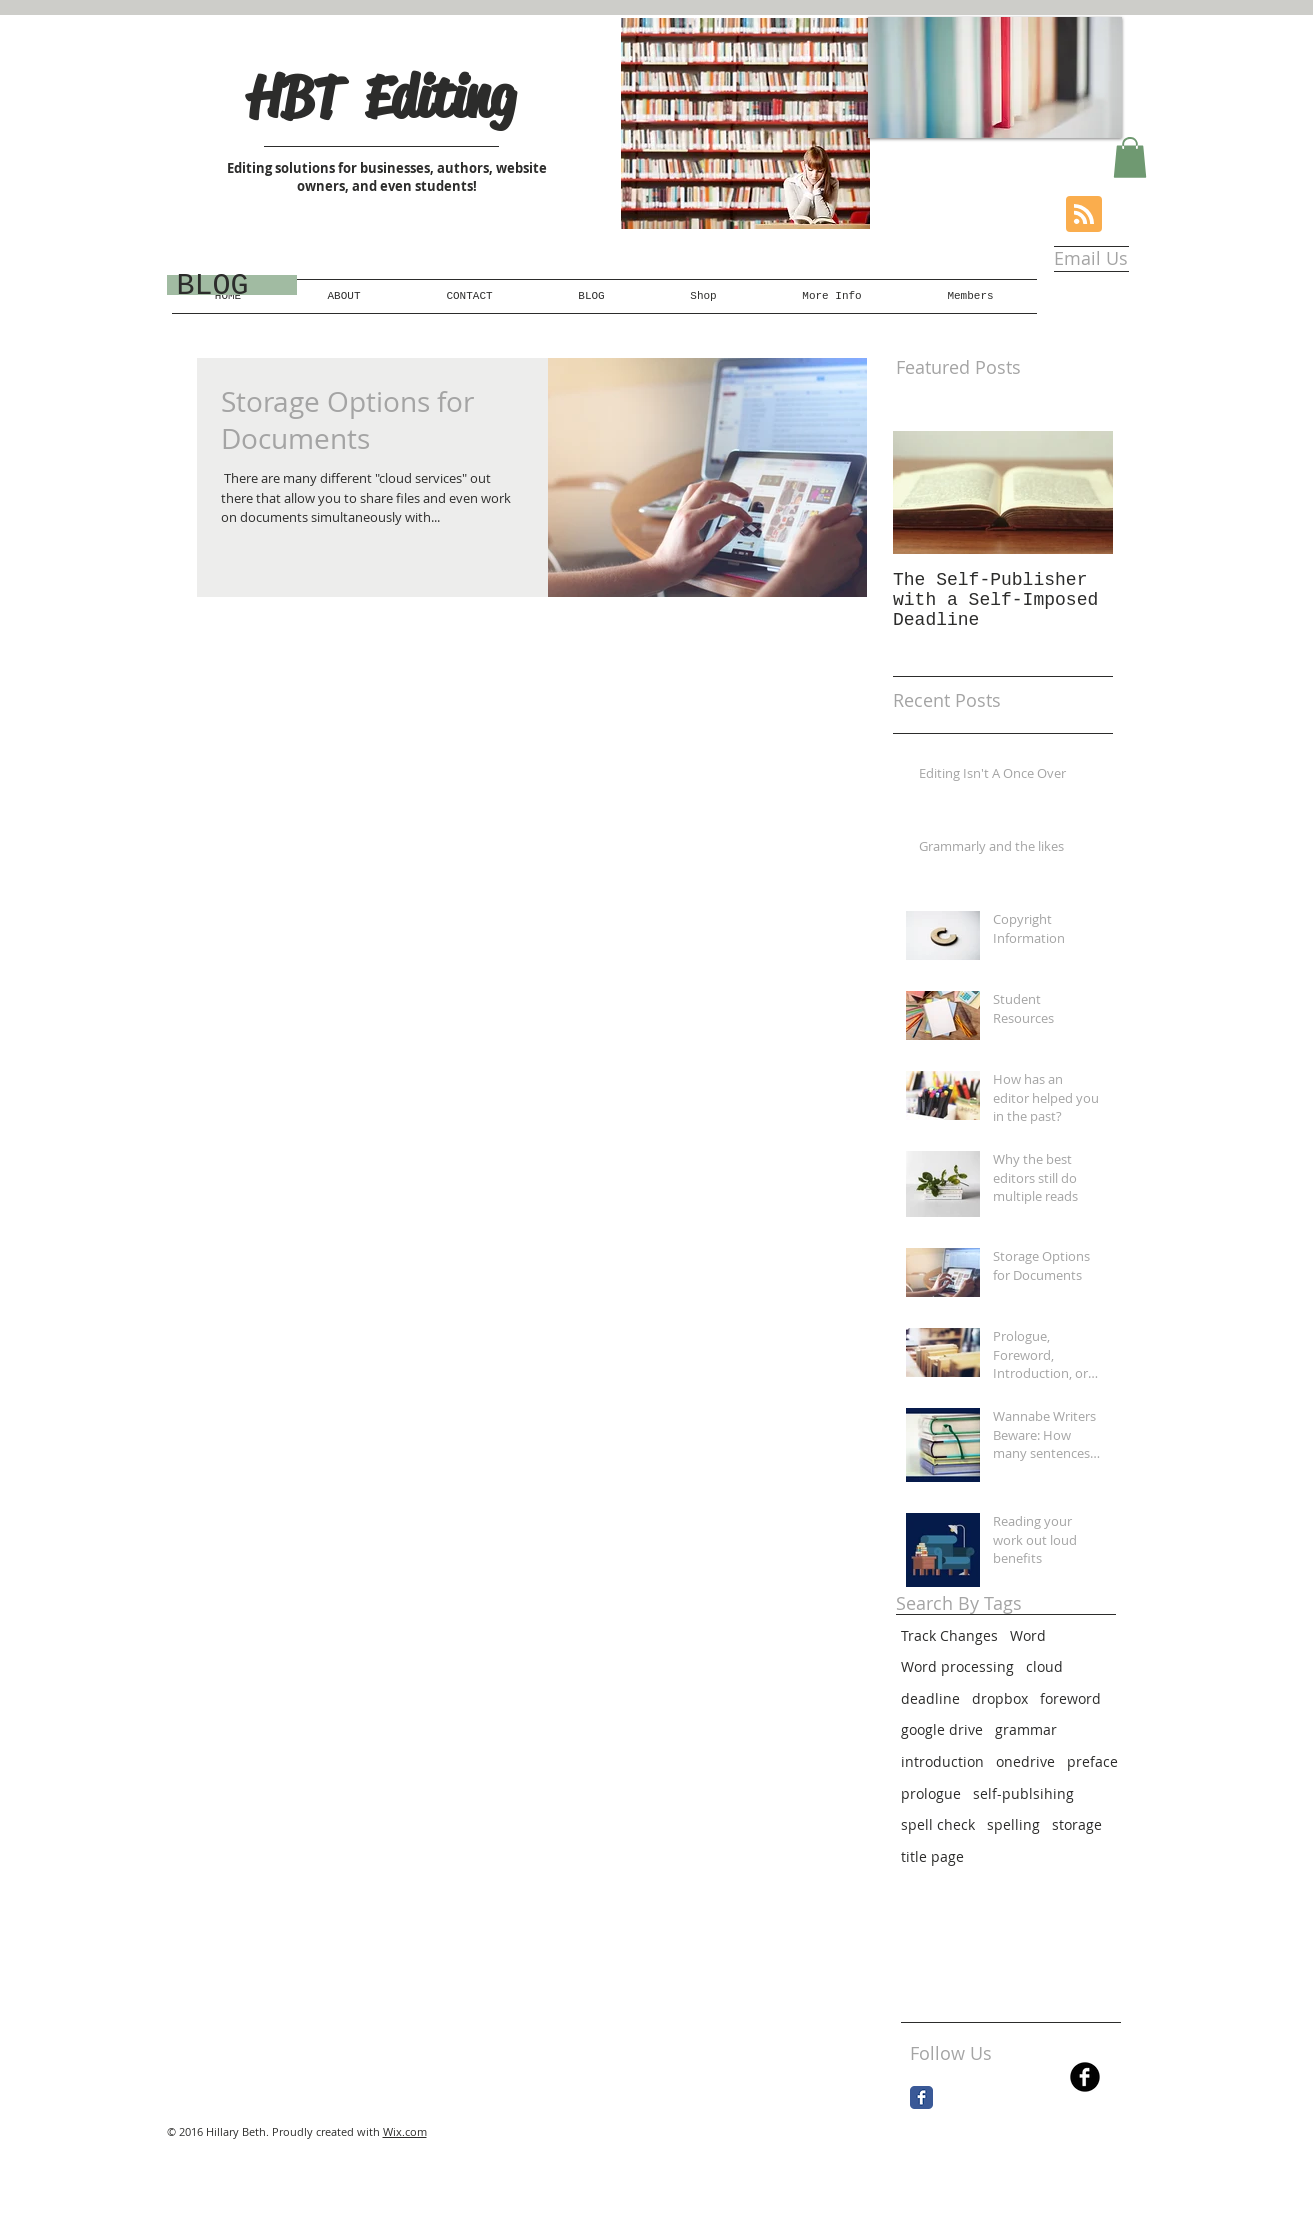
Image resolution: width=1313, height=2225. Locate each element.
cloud (1044, 1666)
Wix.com (405, 2131)
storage (1077, 1824)
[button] (1130, 157)
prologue (931, 1793)
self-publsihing (1023, 1793)
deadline (930, 1698)
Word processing (957, 1666)
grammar (1026, 1729)
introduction (942, 1761)
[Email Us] (1091, 258)
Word (1028, 1635)
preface (1092, 1761)
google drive (942, 1729)
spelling (1013, 1824)
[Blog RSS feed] (1084, 215)
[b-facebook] (1085, 2077)
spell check (938, 1824)
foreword (1070, 1698)
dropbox (1000, 1698)
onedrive (1025, 1761)
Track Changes (949, 1635)
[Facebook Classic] (921, 2097)
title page (932, 1856)
